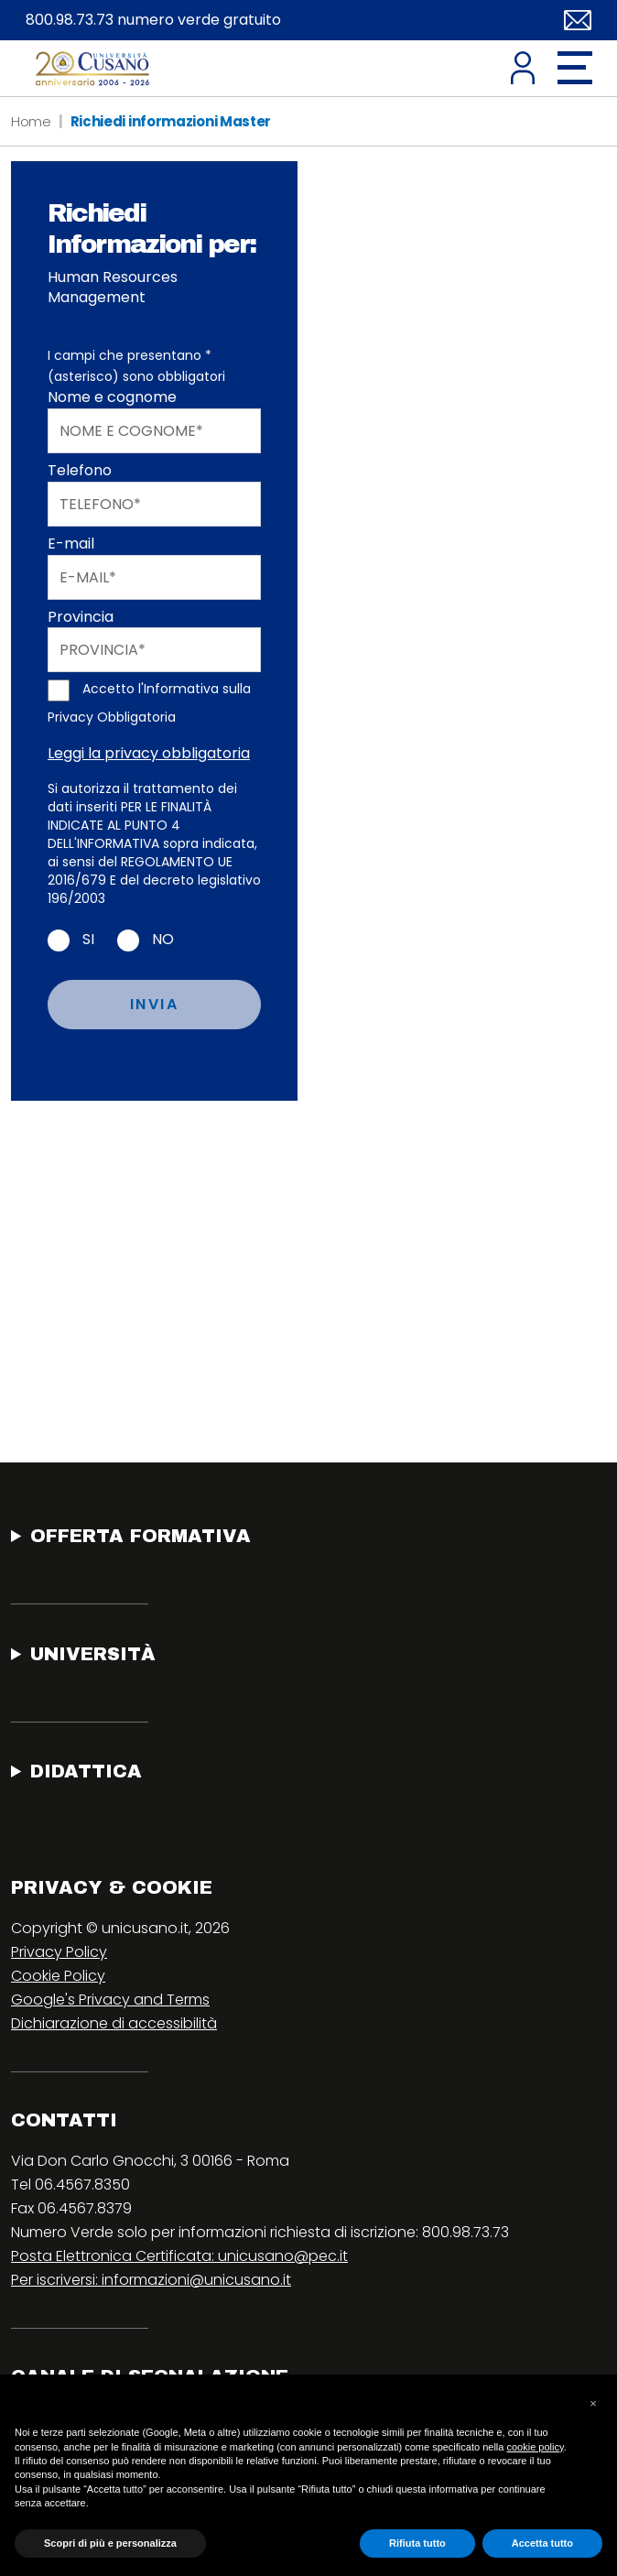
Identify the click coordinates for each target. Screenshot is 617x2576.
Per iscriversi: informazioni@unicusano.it (151, 2279)
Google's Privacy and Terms (110, 1999)
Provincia (81, 617)
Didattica (86, 1771)
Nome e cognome (112, 397)
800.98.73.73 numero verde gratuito (153, 20)
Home (31, 121)
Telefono (80, 471)
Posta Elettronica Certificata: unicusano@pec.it (179, 2255)
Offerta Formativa (140, 1536)
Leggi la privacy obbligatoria (149, 754)
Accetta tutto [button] (542, 2543)
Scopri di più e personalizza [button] (110, 2543)
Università (93, 1654)
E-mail (71, 544)
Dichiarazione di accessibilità (114, 2023)
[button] (593, 2403)
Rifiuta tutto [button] (417, 2543)
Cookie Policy (58, 1975)
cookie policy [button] (534, 2446)
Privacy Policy (59, 1951)
